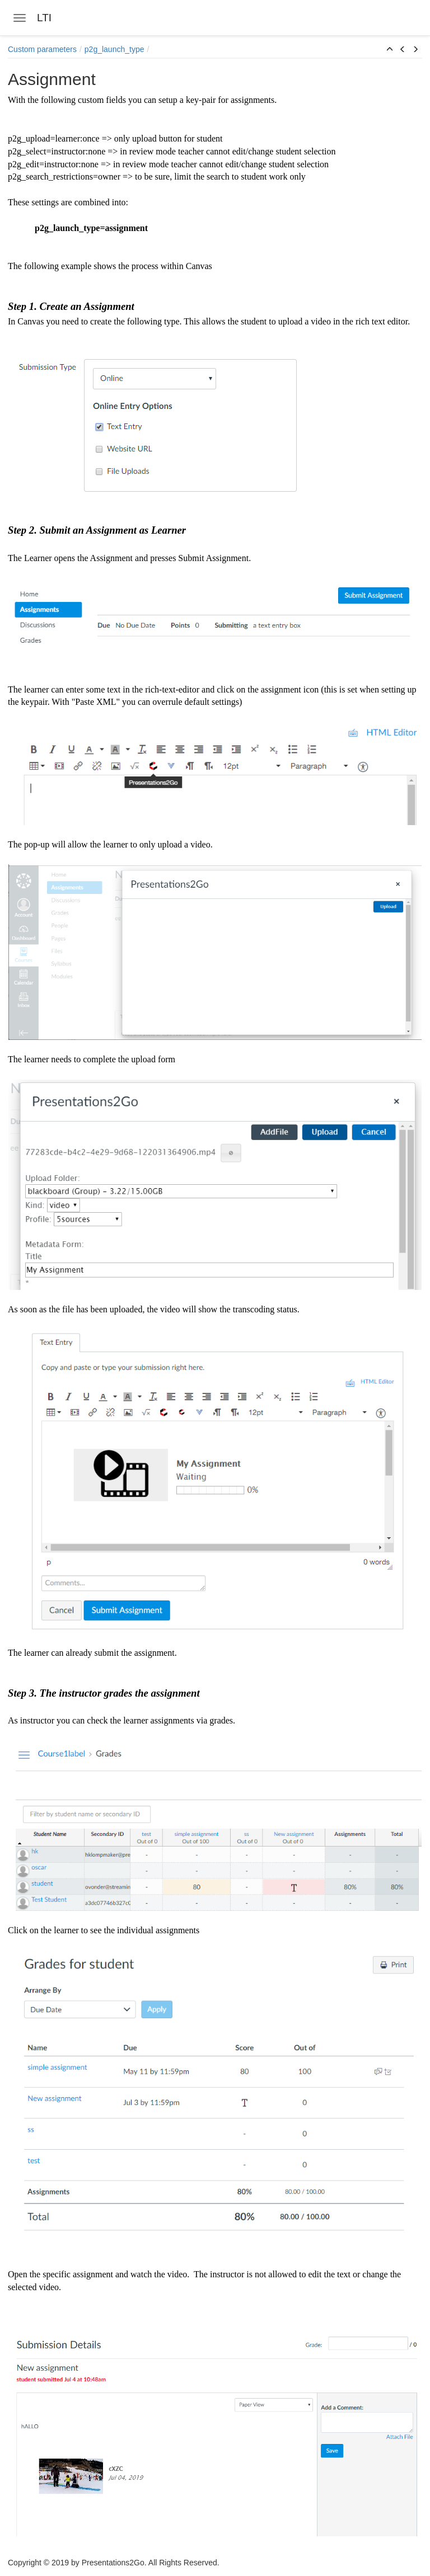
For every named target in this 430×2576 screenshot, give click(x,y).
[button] (389, 49)
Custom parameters (42, 49)
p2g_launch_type (114, 49)
